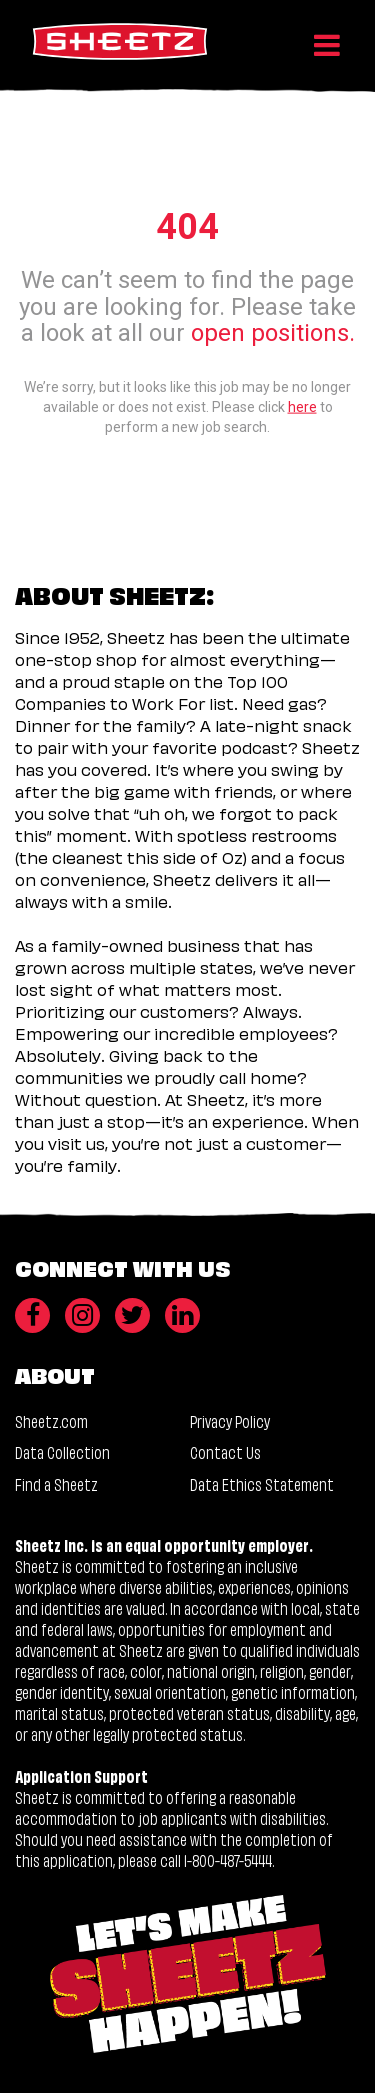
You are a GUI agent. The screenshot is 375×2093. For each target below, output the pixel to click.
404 (187, 226)
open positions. (273, 333)
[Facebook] (32, 1315)
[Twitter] (132, 1315)
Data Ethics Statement (262, 1483)
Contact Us (225, 1451)
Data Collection (62, 1451)
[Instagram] (82, 1315)
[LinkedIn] (182, 1315)
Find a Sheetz (56, 1483)
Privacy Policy (230, 1420)
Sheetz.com (51, 1420)
